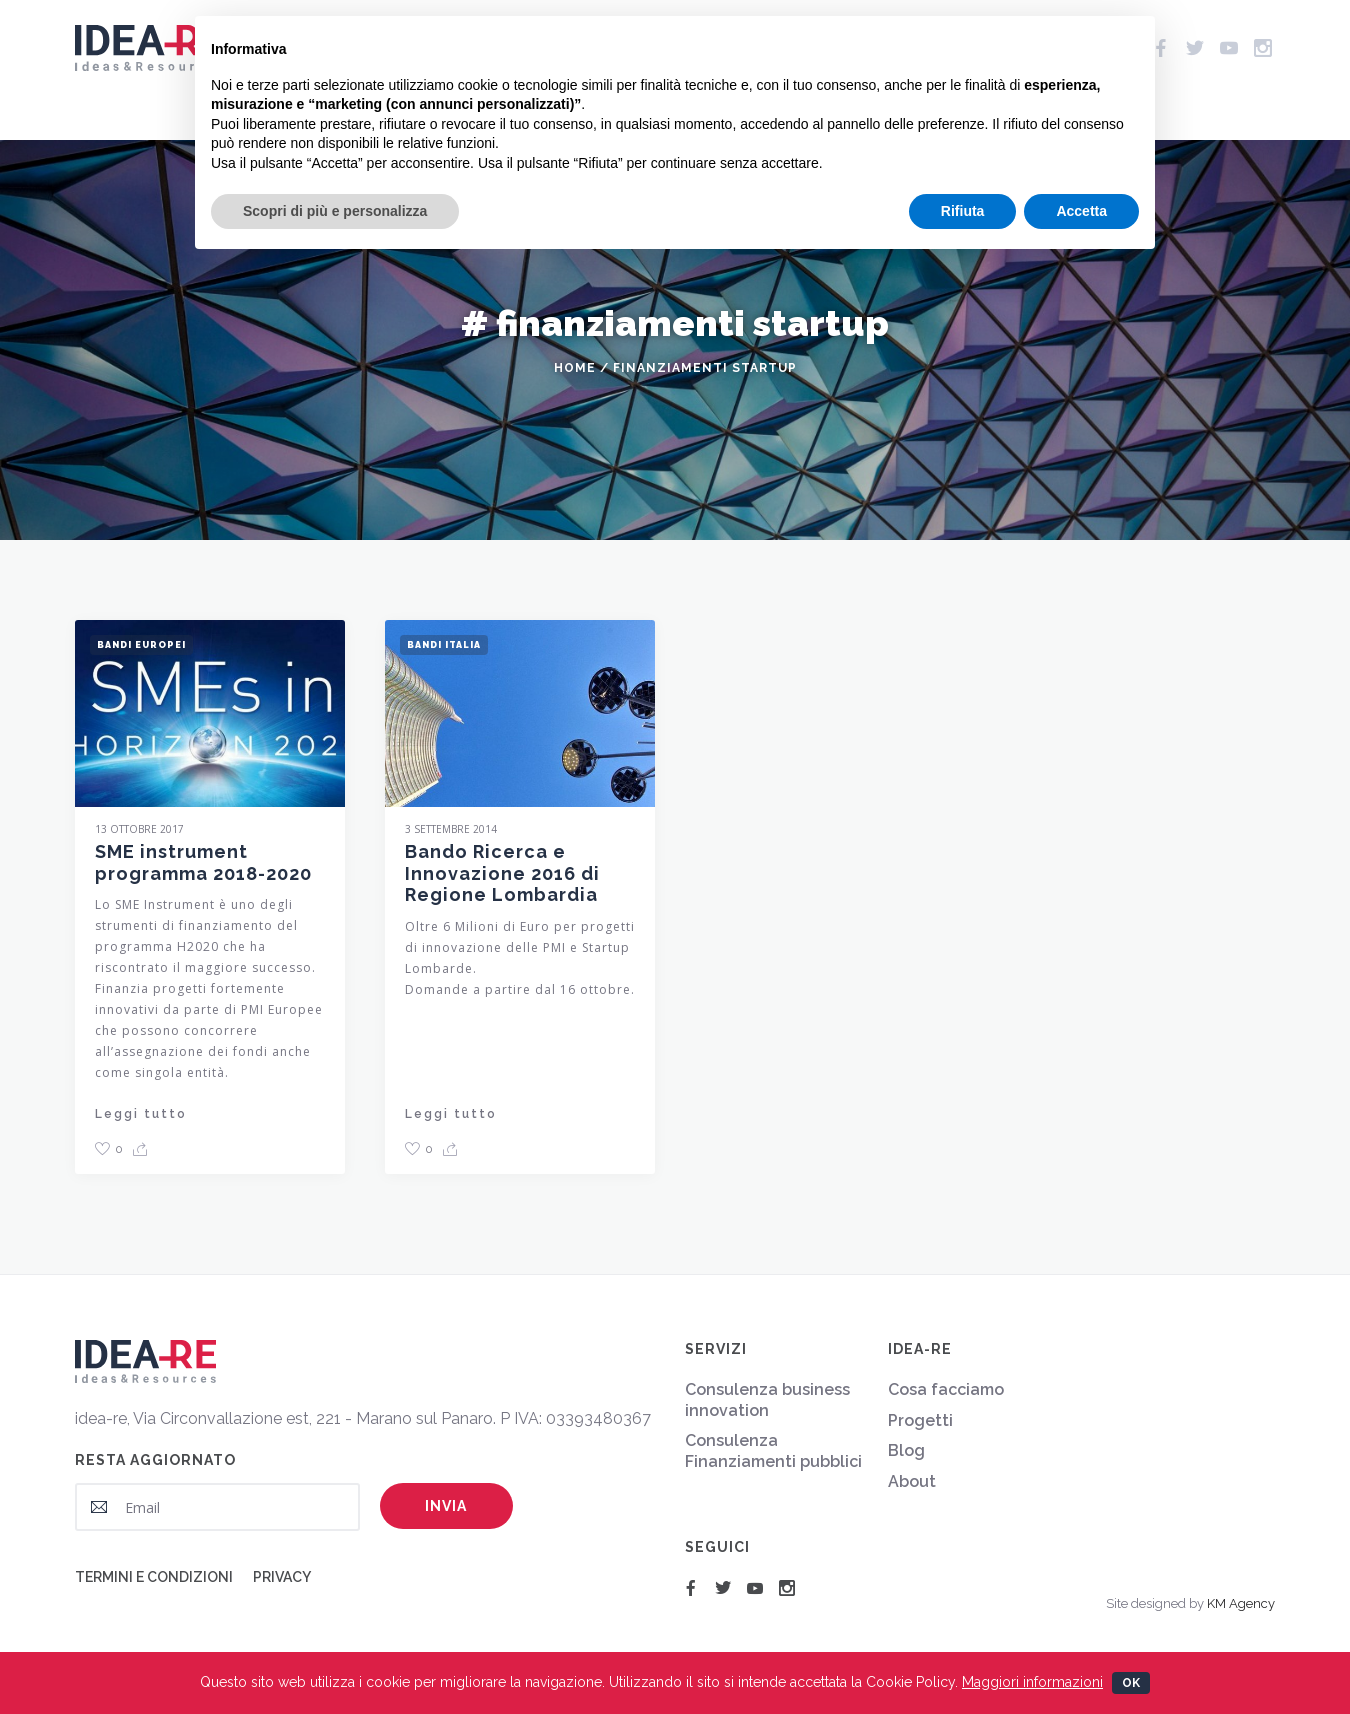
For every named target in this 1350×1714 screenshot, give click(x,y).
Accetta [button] (1081, 211)
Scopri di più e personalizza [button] (335, 211)
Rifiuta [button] (963, 211)
